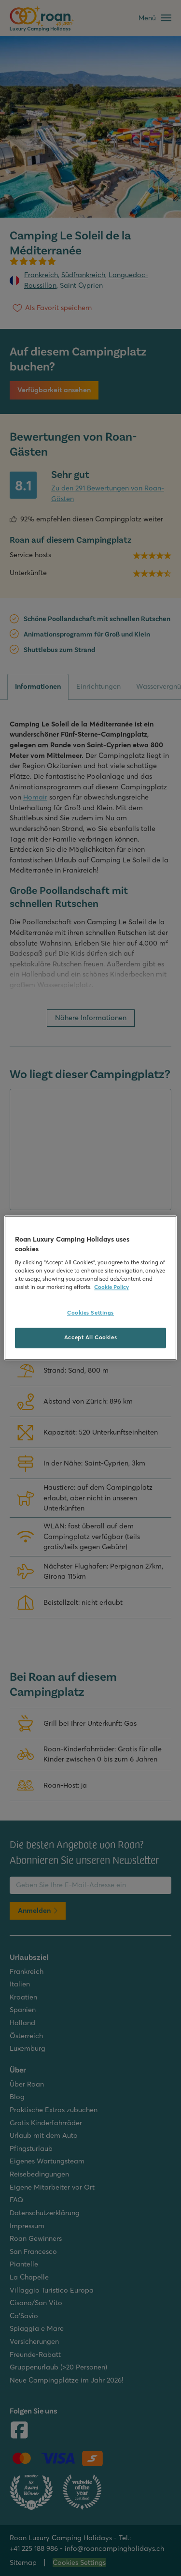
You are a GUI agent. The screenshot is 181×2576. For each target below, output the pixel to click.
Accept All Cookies (90, 1337)
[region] (90, 1287)
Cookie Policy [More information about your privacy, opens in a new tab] (111, 1287)
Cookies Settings (90, 1313)
